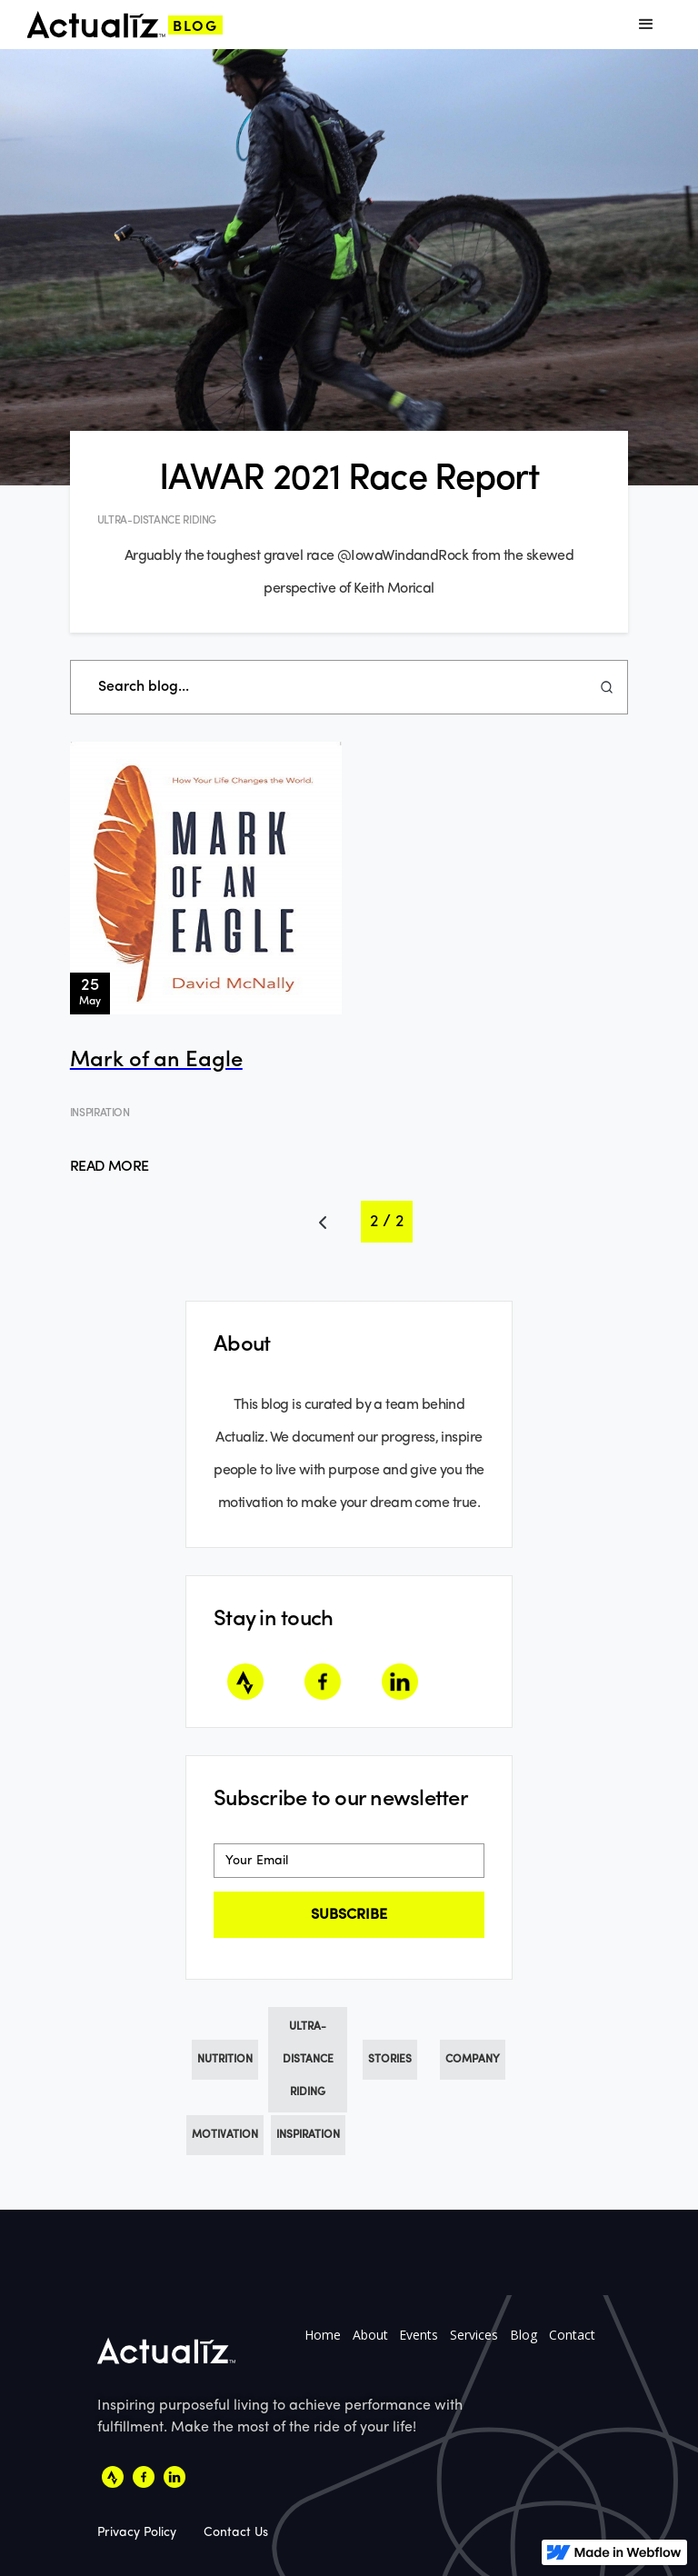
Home (322, 2334)
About (370, 2334)
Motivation (225, 2135)
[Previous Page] (323, 1221)
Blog (523, 2334)
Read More (109, 1167)
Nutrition (225, 2059)
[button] (646, 24)
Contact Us (236, 2532)
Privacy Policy (136, 2532)
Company (472, 2059)
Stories (390, 2059)
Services (474, 2334)
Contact (572, 2334)
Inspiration (308, 2135)
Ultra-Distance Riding (308, 2060)
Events (418, 2334)
